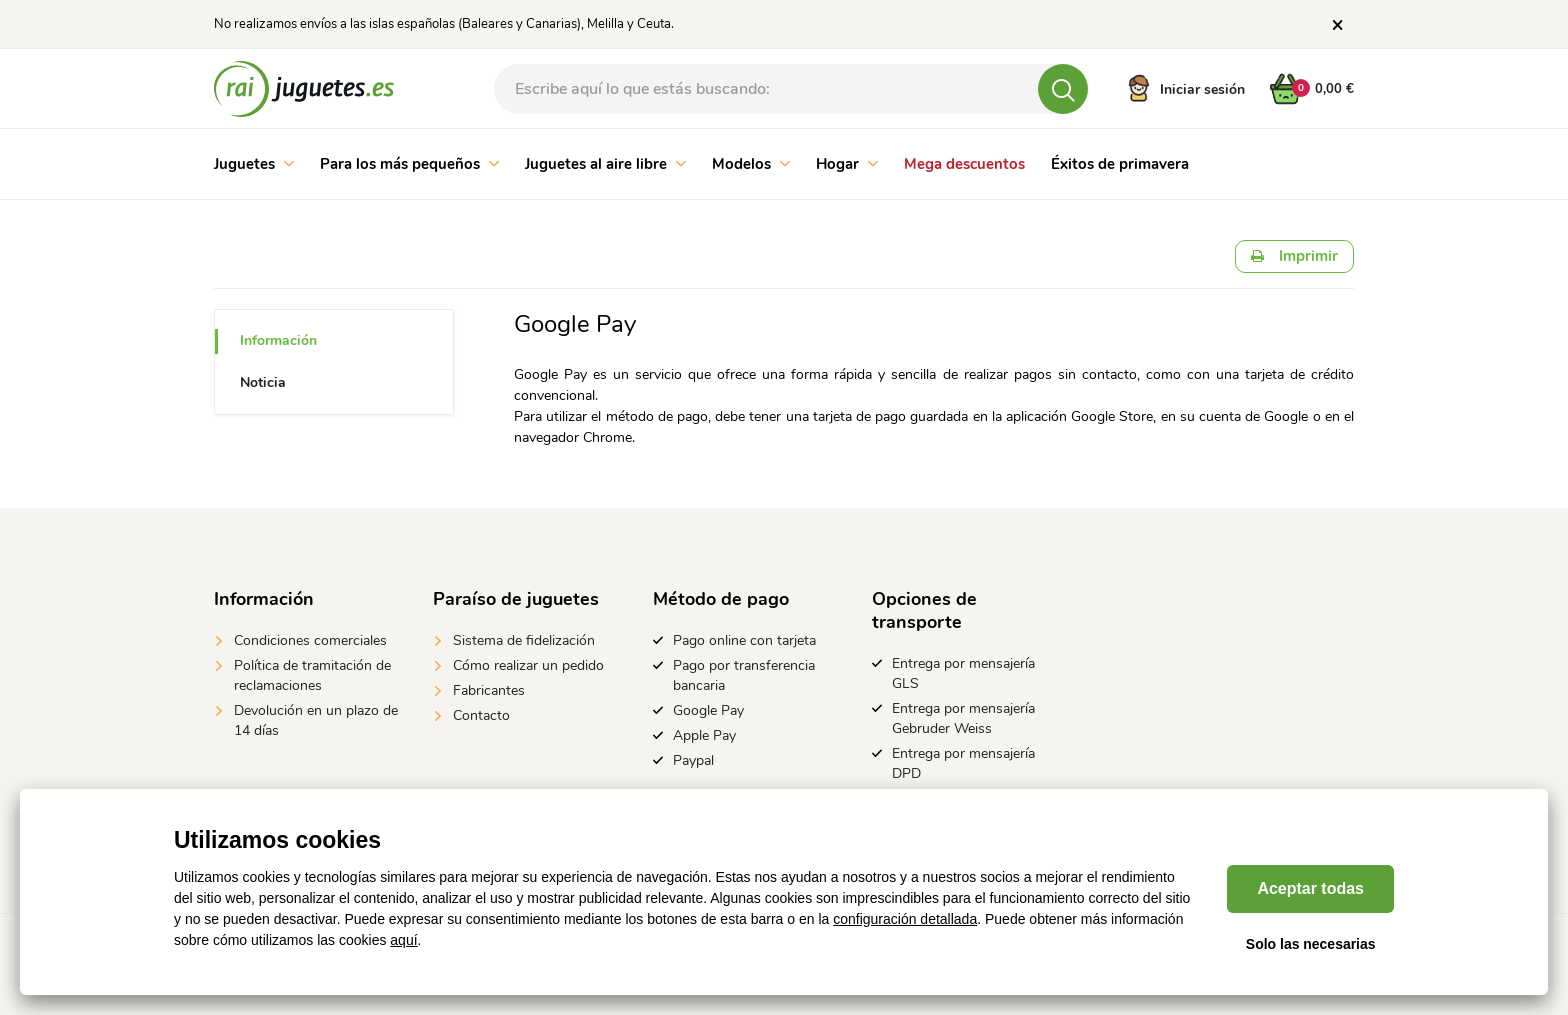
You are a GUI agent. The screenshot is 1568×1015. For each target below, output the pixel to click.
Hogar (847, 164)
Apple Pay (704, 735)
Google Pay (708, 710)
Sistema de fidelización (524, 640)
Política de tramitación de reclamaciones (312, 675)
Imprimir (1294, 256)
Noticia (263, 382)
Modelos (751, 164)
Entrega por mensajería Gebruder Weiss (963, 718)
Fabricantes (489, 690)
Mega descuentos (964, 164)
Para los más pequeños (409, 164)
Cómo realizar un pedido (528, 665)
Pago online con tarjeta (744, 640)
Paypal (693, 760)
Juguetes (254, 164)
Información (278, 340)
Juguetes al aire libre (605, 164)
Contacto (481, 715)
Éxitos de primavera (1120, 164)
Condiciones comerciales (310, 640)
